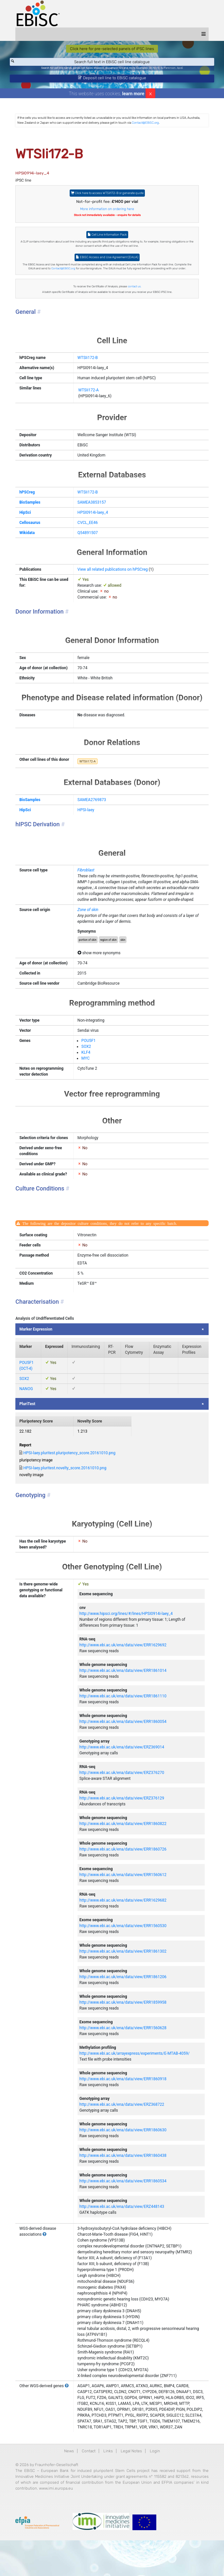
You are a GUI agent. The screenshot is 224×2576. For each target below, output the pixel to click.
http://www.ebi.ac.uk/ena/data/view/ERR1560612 (124, 1904)
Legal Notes (131, 2486)
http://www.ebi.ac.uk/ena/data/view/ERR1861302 (124, 1981)
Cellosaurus (33, 522)
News (69, 2486)
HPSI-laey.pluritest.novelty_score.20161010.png (68, 1497)
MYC (87, 1082)
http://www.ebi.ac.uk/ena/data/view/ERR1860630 (124, 2159)
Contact (88, 2486)
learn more (133, 93)
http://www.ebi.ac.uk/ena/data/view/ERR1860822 (124, 1853)
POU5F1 (90, 1064)
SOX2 (88, 1070)
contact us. (134, 286)
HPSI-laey (87, 828)
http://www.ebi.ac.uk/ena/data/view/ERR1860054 (124, 1751)
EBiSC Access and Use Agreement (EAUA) (107, 257)
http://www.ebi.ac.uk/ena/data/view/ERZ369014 (123, 1777)
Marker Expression (39, 1359)
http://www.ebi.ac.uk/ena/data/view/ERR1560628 (124, 2057)
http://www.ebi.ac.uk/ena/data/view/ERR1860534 (124, 2211)
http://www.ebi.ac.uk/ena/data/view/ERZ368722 (123, 2134)
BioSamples (33, 502)
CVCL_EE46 (89, 522)
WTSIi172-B (89, 357)
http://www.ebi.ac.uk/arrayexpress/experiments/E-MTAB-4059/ (136, 2083)
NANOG (29, 1418)
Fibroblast (87, 888)
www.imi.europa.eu (94, 2524)
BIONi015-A (156, 67)
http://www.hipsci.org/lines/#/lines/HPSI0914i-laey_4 (127, 1643)
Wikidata (30, 532)
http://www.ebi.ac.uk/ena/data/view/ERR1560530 (124, 1955)
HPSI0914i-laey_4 (94, 512)
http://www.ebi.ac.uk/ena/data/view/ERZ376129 (123, 1828)
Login (155, 2486)
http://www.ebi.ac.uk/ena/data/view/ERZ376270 (123, 1802)
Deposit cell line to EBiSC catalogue (112, 78)
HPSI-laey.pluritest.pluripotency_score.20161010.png (72, 1482)
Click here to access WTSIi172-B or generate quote (107, 193)
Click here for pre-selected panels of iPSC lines (112, 48)
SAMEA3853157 (93, 502)
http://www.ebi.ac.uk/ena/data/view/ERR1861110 (124, 1726)
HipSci (28, 512)
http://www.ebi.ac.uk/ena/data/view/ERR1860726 (124, 1879)
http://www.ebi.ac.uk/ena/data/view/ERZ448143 (123, 2236)
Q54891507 (89, 532)
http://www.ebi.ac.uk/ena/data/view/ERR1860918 (124, 2108)
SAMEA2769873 (93, 817)
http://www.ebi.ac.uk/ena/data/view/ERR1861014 (124, 1700)
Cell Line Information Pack (107, 234)
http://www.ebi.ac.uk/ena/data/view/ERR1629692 (124, 1675)
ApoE (180, 67)
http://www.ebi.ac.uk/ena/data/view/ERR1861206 (124, 2006)
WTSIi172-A (89, 390)
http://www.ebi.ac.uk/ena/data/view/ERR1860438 (124, 2185)
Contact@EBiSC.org (148, 122)
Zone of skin (89, 927)
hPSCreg (30, 492)
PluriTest (31, 1433)
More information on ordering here (107, 209)
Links (108, 2486)
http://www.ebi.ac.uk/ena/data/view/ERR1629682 (124, 1930)
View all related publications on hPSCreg (114, 569)
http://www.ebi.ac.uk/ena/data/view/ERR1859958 (124, 2032)
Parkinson (170, 67)
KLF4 (87, 1076)
